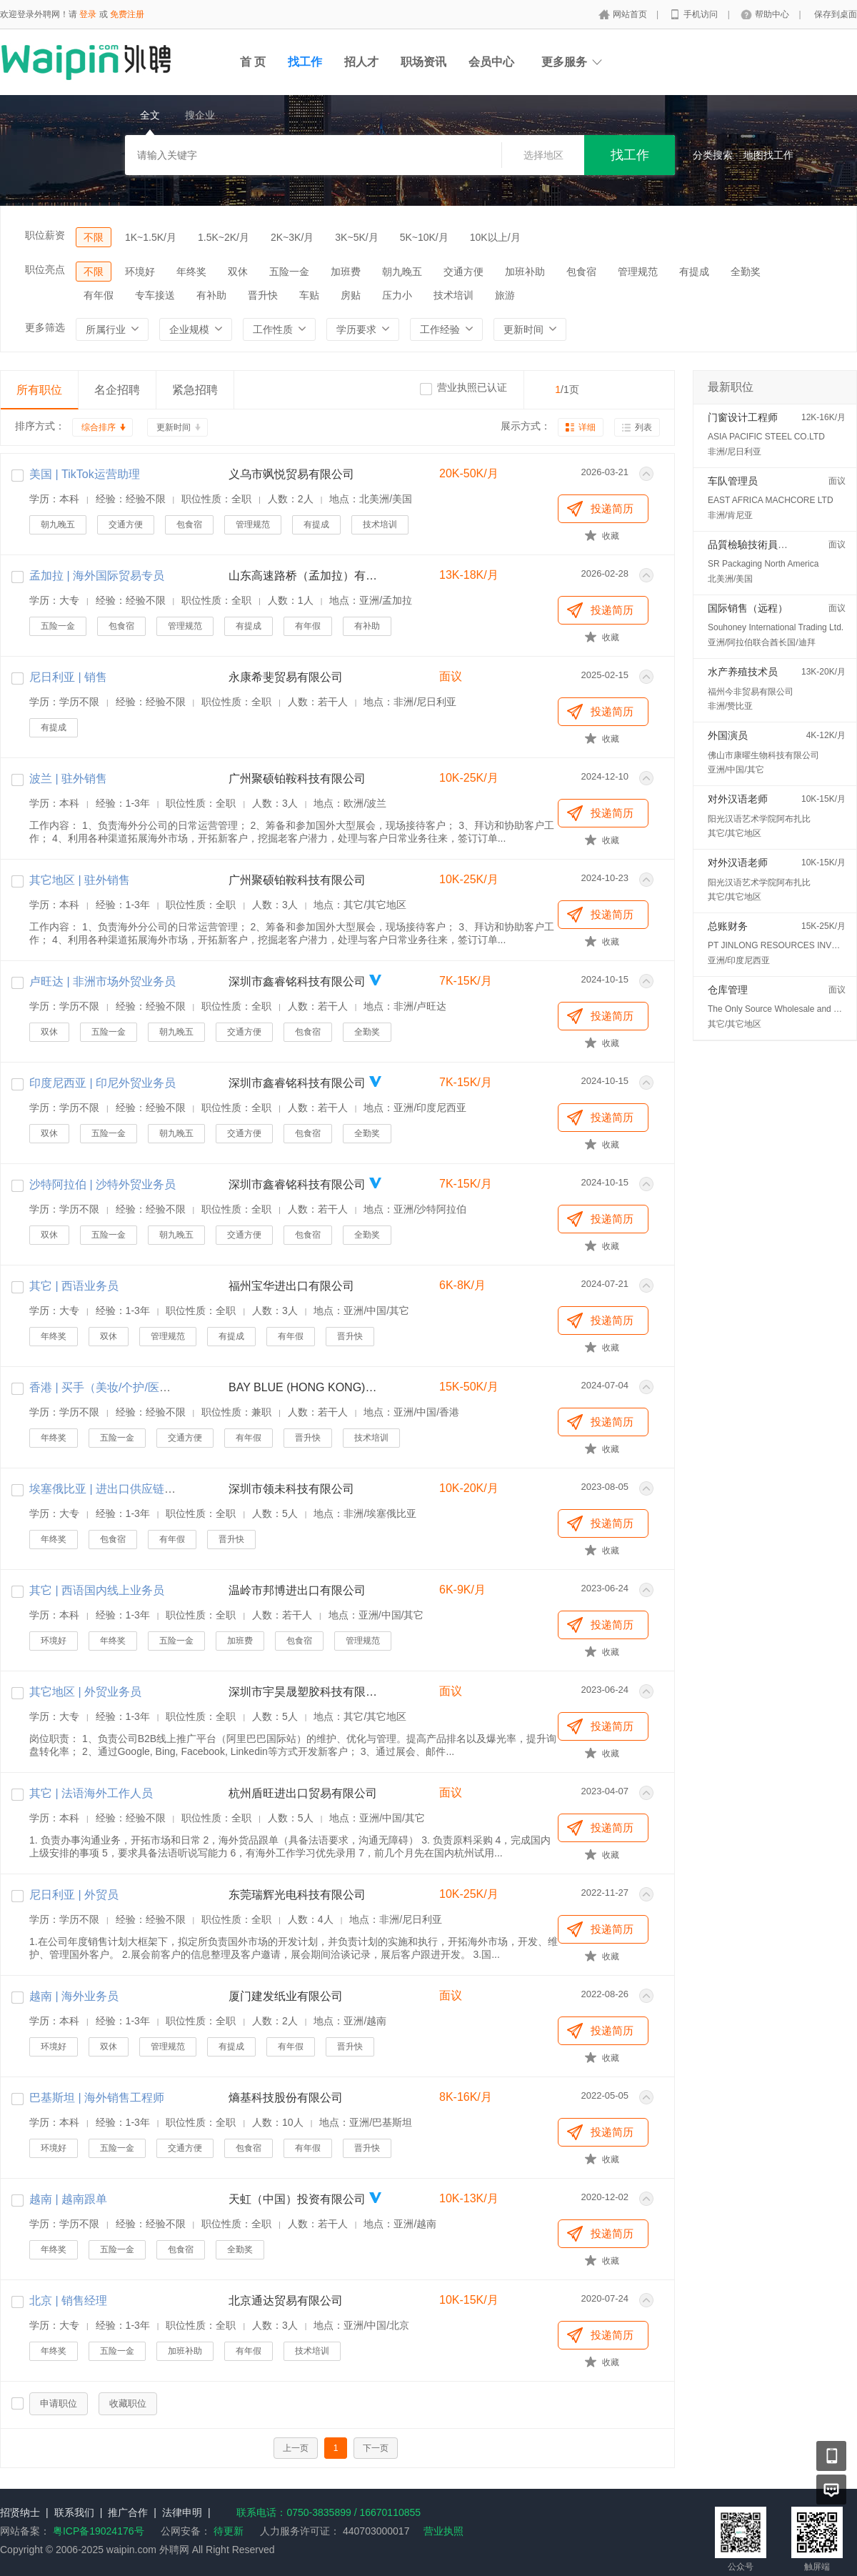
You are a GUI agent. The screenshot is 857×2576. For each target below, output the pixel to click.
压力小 (397, 295)
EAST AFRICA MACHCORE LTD (770, 500)
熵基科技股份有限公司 (286, 2098)
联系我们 (74, 2512)
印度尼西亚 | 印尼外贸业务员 (102, 1083)
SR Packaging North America (763, 564)
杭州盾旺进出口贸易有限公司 (303, 1793)
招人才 (361, 62)
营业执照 (443, 2531)
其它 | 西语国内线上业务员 (96, 1590)
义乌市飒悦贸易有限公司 (291, 474)
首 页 (253, 62)
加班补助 (525, 271)
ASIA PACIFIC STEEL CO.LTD (766, 437)
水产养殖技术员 (743, 671)
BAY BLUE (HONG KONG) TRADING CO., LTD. (304, 1387)
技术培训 (453, 295)
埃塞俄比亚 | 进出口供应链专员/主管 (121, 1489)
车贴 (309, 295)
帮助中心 (773, 14)
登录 (87, 14)
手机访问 (701, 14)
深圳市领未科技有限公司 (291, 1489)
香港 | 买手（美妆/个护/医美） (105, 1387)
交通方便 (463, 271)
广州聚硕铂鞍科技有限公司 (297, 778)
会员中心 (491, 62)
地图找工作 (768, 155)
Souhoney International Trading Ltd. (775, 627)
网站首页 (631, 14)
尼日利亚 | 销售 (68, 677)
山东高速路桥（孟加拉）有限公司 (304, 576)
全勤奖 (746, 271)
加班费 (346, 271)
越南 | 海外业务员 (74, 1996)
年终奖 (191, 271)
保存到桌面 (835, 14)
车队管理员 (733, 481)
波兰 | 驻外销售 (68, 778)
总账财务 (728, 926)
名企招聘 (117, 390)
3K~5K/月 (356, 237)
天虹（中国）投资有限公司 (297, 2199)
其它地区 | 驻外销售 (79, 880)
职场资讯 (423, 62)
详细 (587, 427)
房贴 (351, 295)
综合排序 (98, 427)
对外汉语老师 (738, 799)
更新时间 (173, 427)
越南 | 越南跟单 (68, 2199)
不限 (94, 237)
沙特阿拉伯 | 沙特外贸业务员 (102, 1184)
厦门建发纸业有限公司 (286, 1996)
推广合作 (128, 2512)
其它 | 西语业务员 (74, 1286)
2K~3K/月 (292, 237)
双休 (238, 271)
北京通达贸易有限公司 (286, 2300)
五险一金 (289, 271)
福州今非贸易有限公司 (750, 692)
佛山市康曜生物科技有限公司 (763, 755)
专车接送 (155, 295)
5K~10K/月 (424, 237)
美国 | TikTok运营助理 (84, 474)
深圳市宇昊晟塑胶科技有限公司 (304, 1692)
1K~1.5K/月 (150, 237)
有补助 (211, 295)
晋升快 (263, 295)
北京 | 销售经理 (68, 2300)
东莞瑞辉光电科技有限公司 (297, 1895)
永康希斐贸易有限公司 (286, 677)
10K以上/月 (495, 237)
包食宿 (581, 271)
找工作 (305, 62)
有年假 (99, 295)
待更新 (227, 2531)
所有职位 (39, 390)
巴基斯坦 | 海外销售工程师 (96, 2098)
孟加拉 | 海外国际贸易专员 (96, 576)
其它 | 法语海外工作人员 (91, 1793)
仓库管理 (728, 989)
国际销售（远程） (748, 608)
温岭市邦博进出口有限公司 (297, 1590)
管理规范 (638, 271)
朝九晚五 (402, 271)
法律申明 (182, 2512)
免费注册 (127, 14)
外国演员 (728, 735)
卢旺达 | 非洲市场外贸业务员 (102, 981)
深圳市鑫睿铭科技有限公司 (297, 981)
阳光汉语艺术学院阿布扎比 (759, 819)
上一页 (296, 2448)
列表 (643, 427)
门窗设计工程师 (743, 417)
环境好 (140, 271)
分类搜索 (713, 155)
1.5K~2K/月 (223, 237)
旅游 (505, 295)
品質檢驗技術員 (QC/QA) (763, 544)
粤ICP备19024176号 (98, 2531)
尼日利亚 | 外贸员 (74, 1895)
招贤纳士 (20, 2512)
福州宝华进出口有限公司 (291, 1286)
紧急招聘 (195, 390)
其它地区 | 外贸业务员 (85, 1692)
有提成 (694, 271)
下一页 (376, 2448)
